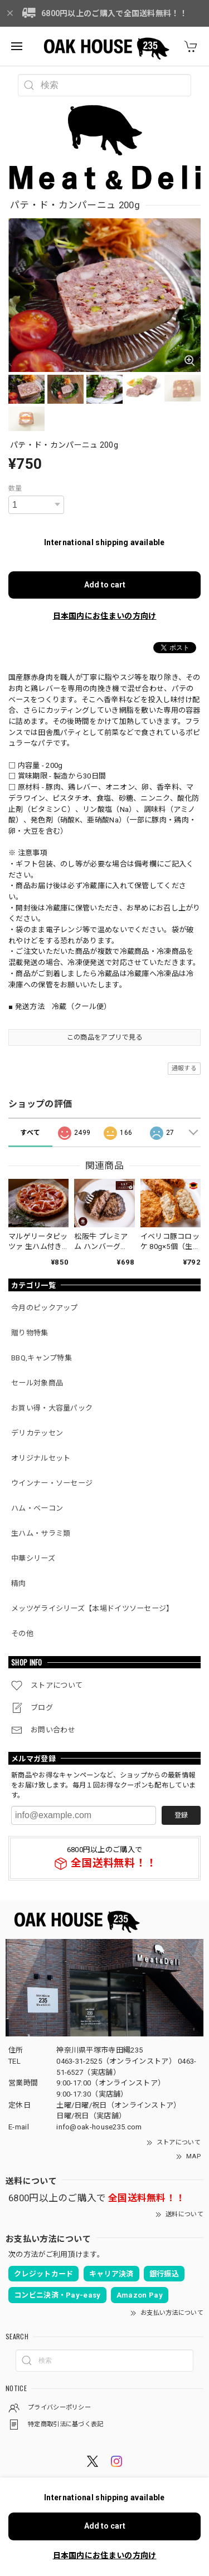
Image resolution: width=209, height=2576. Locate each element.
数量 (15, 488)
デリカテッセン (37, 1433)
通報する (184, 1068)
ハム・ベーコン (37, 1508)
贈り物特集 (29, 1333)
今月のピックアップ (44, 1308)
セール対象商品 (37, 1383)
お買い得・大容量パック (52, 1408)
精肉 (18, 1583)
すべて (30, 1133)
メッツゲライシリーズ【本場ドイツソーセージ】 (92, 1608)
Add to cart (104, 584)
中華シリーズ (33, 1558)
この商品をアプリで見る (104, 1037)
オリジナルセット (40, 1458)
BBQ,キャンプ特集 (41, 1358)
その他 (22, 1633)
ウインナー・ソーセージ (52, 1483)
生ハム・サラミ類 (40, 1533)
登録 (181, 1815)
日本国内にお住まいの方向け (105, 615)
